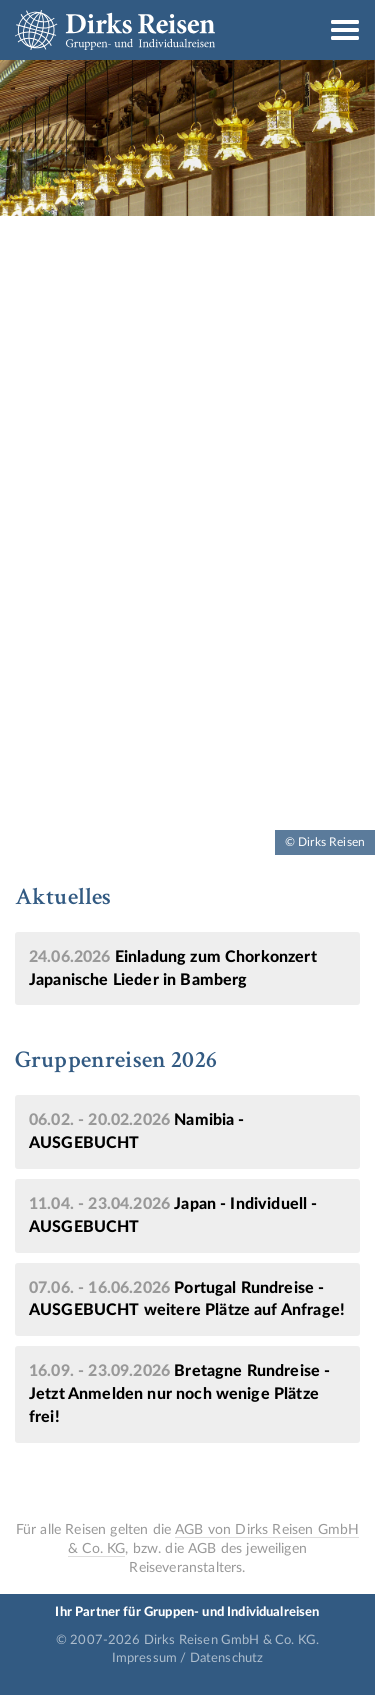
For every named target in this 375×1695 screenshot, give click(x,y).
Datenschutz (227, 1658)
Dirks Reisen (115, 30)
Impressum (144, 1658)
